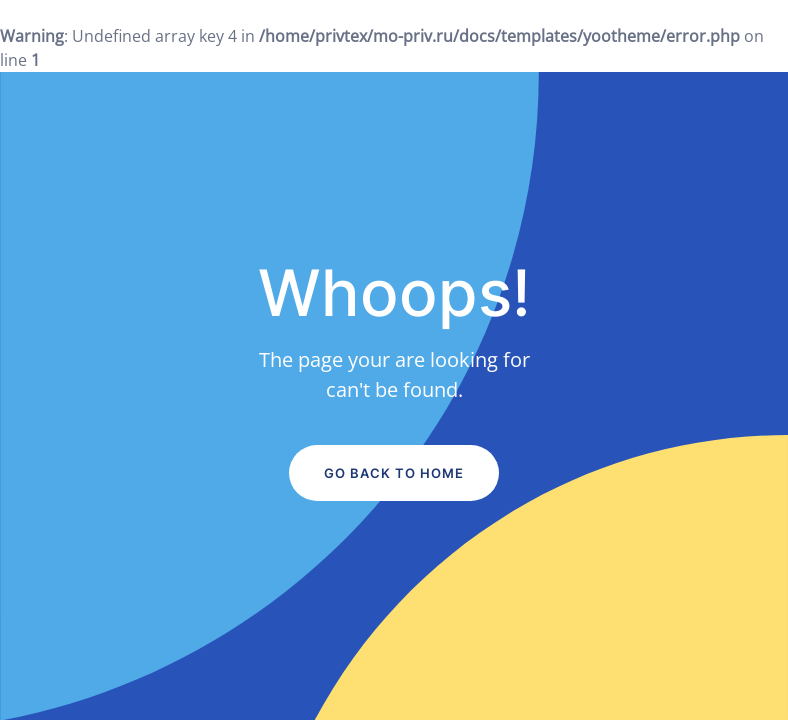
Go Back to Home (394, 473)
